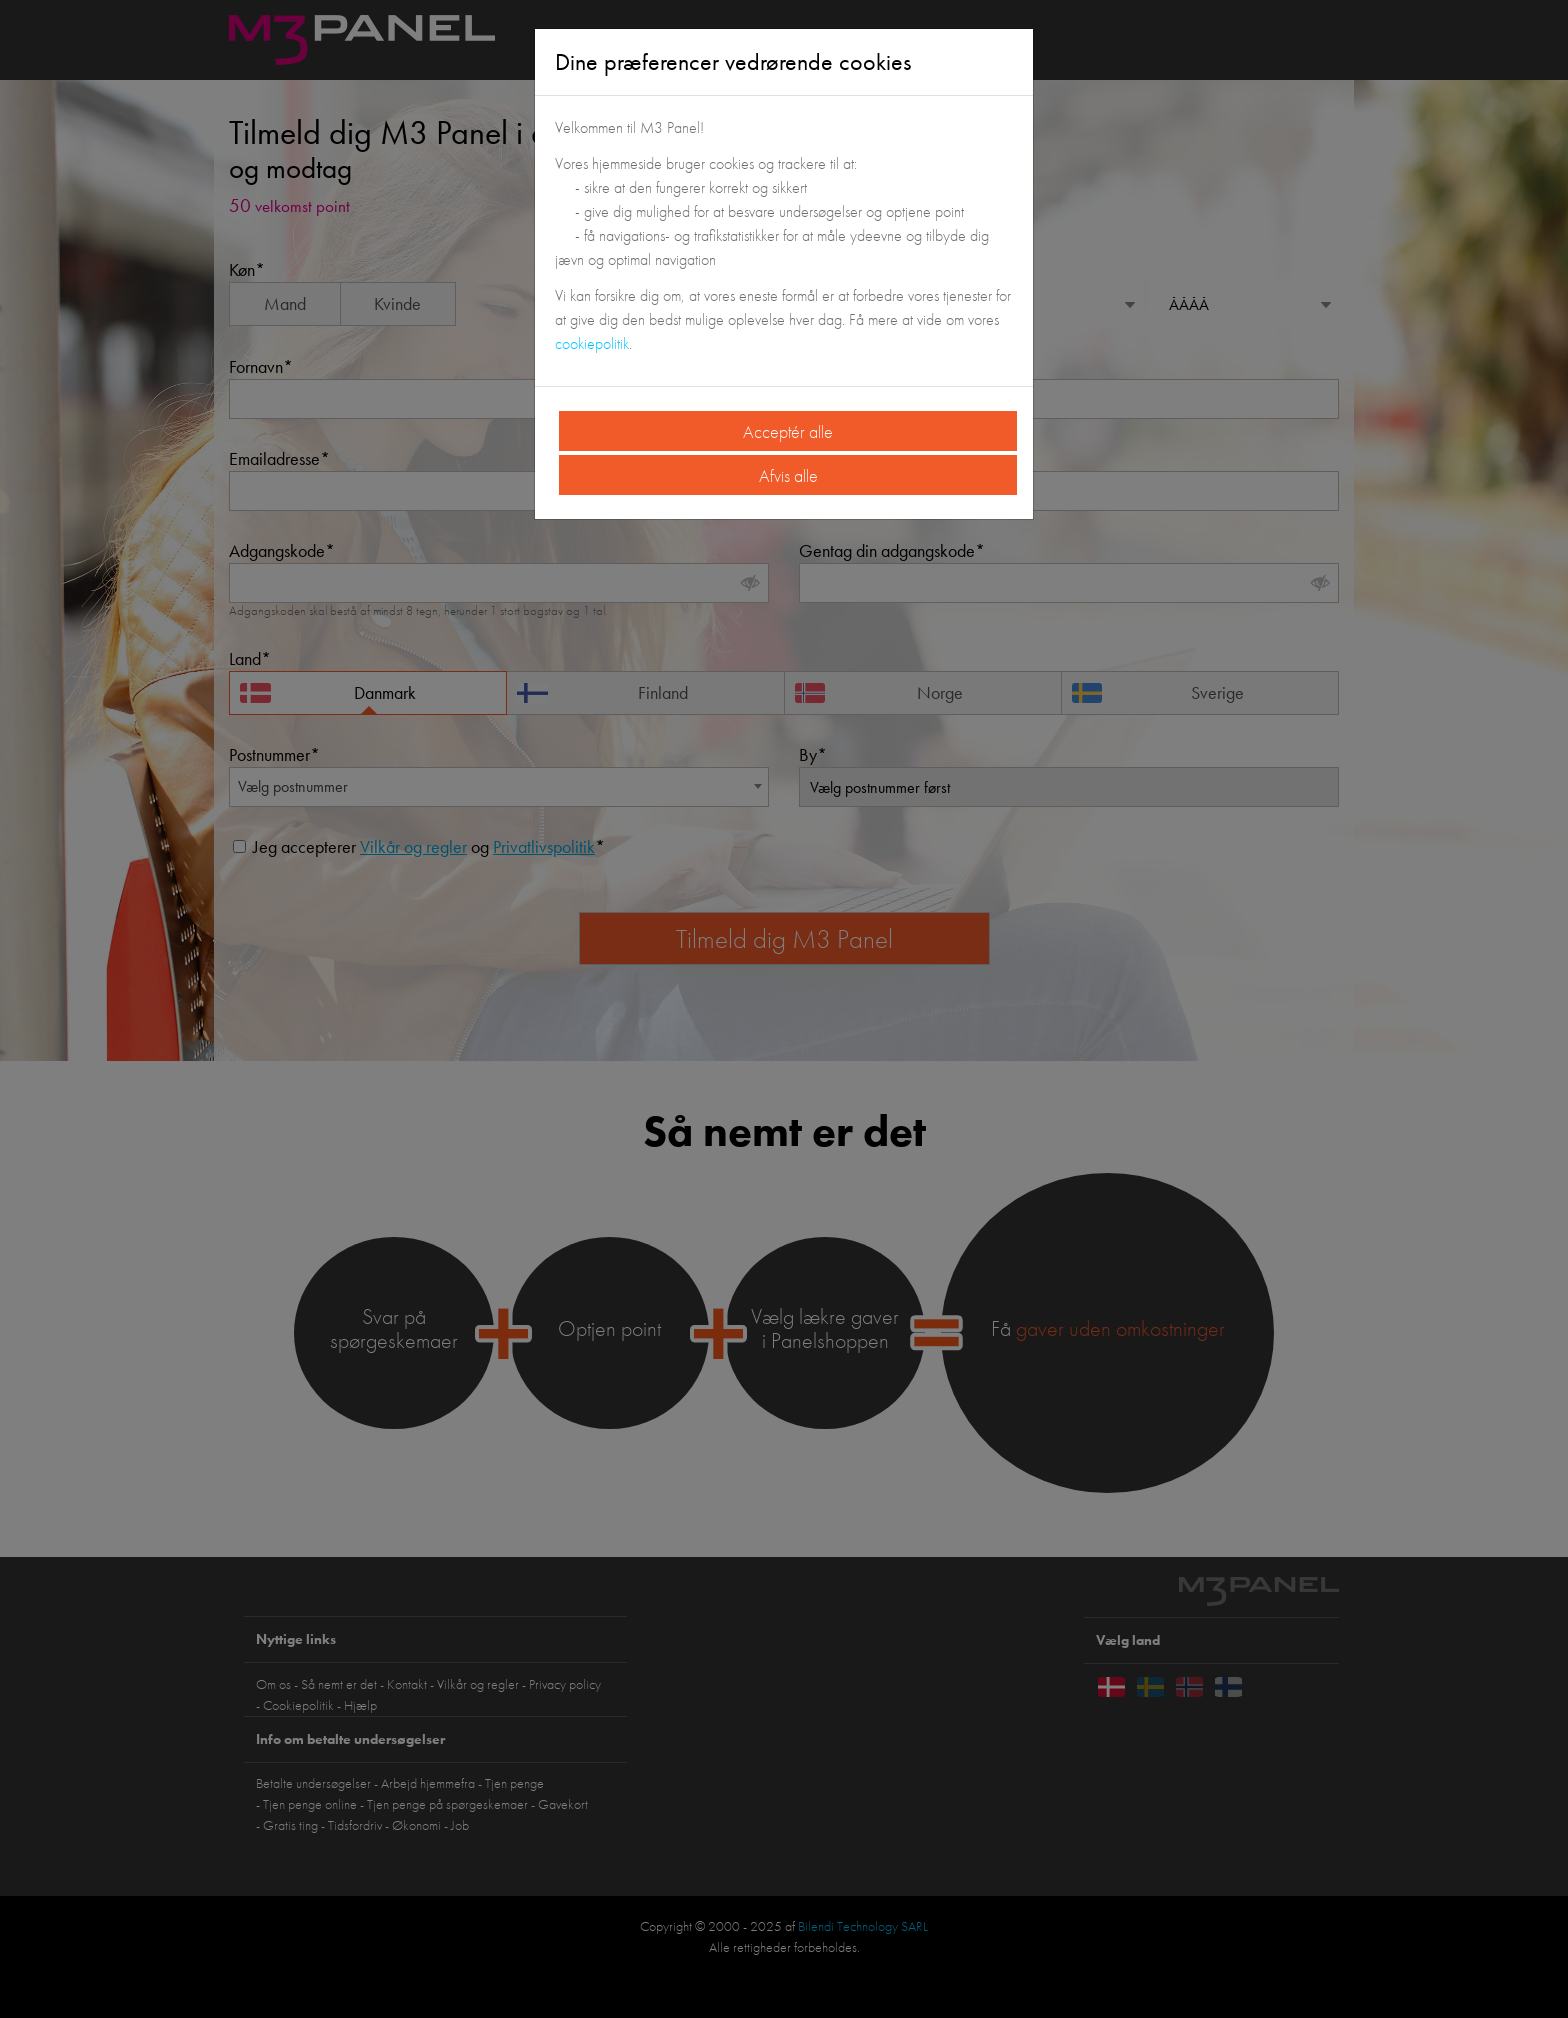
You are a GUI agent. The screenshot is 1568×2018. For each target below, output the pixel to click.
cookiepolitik (592, 343)
